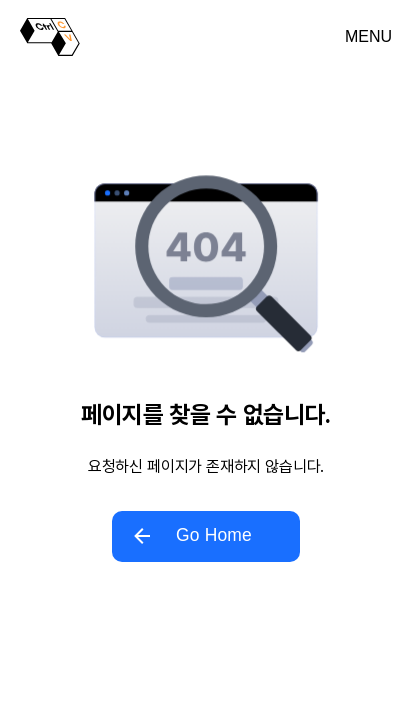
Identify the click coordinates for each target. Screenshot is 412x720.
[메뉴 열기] (368, 37)
